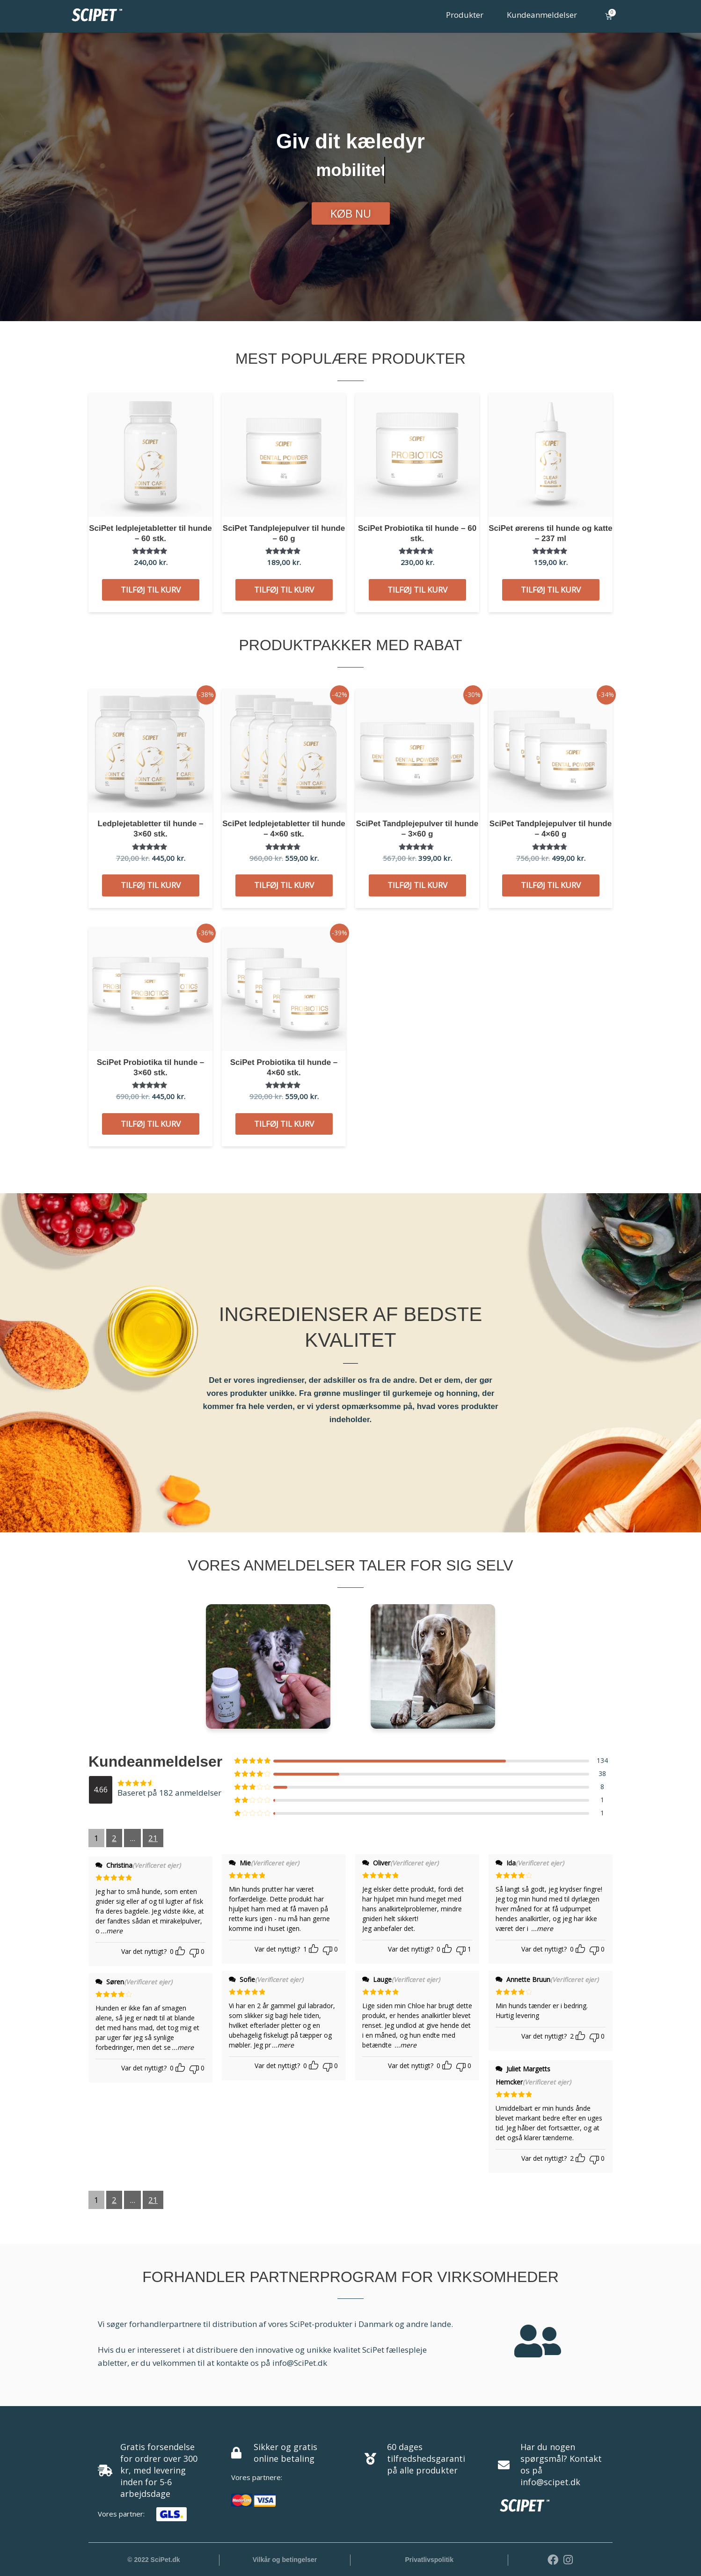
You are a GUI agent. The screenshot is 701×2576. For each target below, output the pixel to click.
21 (153, 1838)
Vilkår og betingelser (285, 2559)
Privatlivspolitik (429, 2559)
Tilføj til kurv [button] (151, 589)
